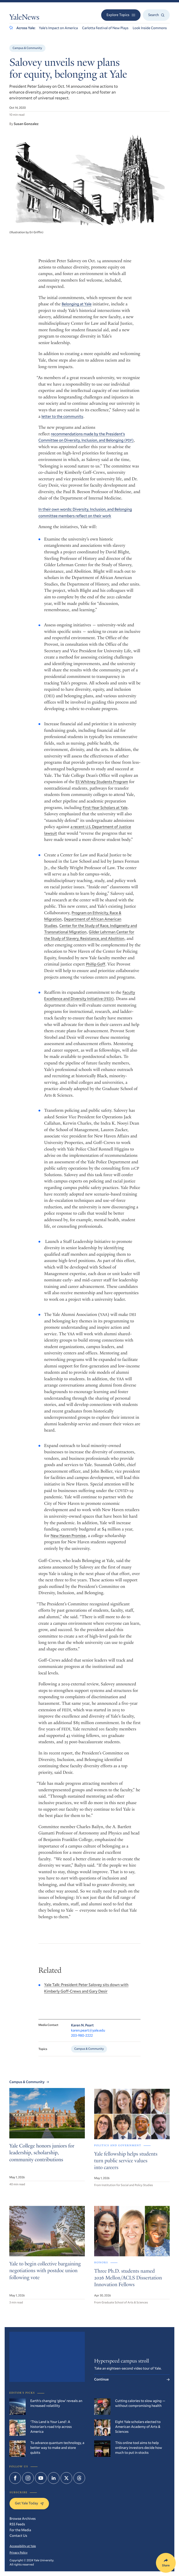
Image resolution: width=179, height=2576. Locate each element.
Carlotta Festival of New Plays (105, 28)
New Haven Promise (68, 1536)
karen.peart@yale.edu (88, 2033)
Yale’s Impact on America (58, 28)
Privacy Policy (19, 2552)
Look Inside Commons (150, 28)
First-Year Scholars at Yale (105, 808)
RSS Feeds (17, 2524)
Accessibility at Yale (23, 2546)
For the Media (20, 2530)
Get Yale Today (29, 2503)
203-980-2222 (82, 2038)
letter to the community (62, 417)
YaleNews (24, 18)
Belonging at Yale (76, 305)
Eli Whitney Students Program (102, 782)
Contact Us (18, 2535)
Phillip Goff (95, 965)
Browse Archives (23, 2518)
